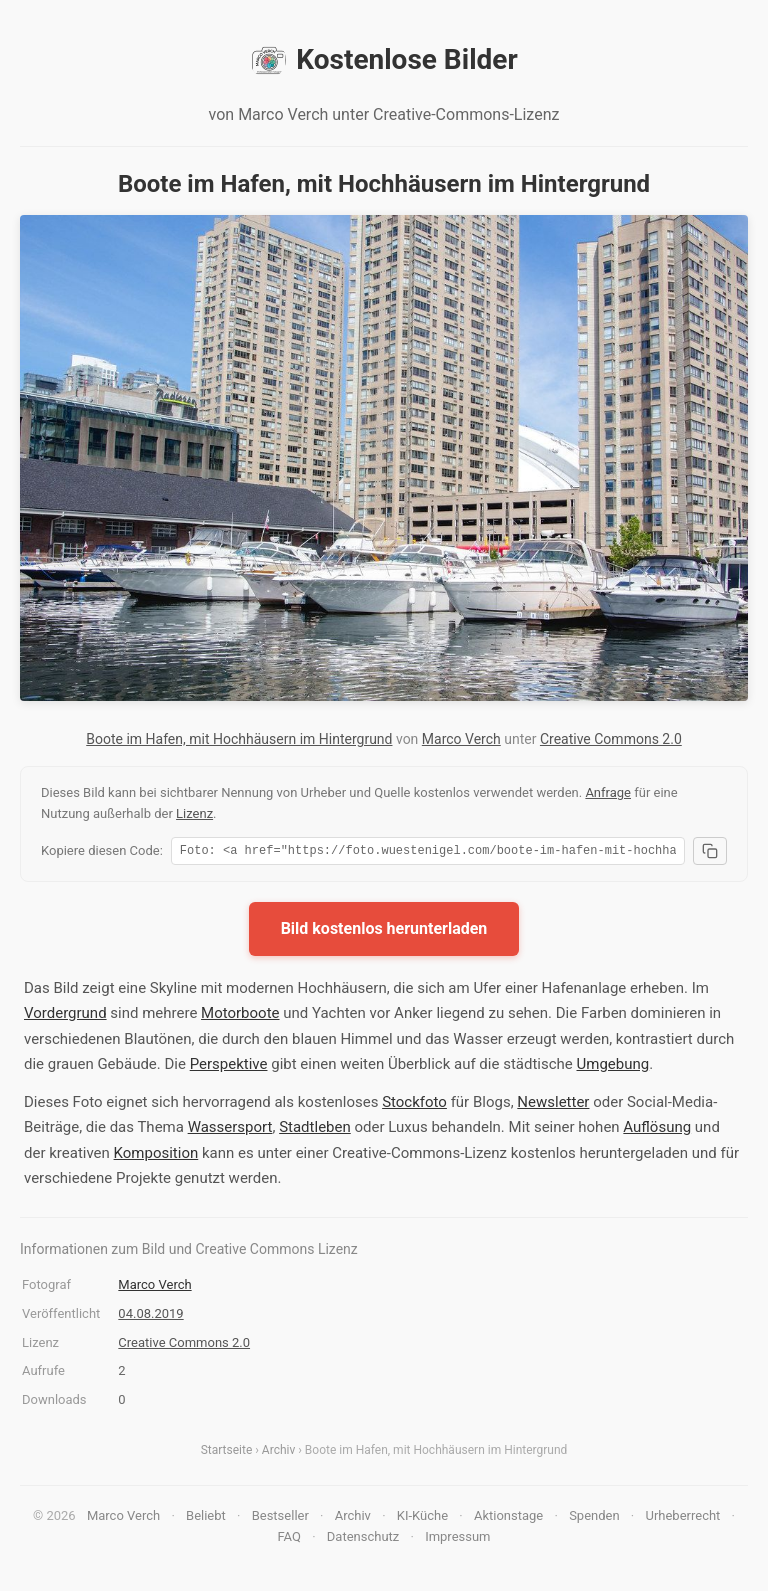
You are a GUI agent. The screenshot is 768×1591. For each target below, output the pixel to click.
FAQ (288, 1539)
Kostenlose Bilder (383, 60)
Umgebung (613, 1067)
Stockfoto (414, 1105)
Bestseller (280, 1518)
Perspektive (229, 1067)
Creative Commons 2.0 (611, 739)
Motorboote (240, 1016)
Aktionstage (508, 1518)
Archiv (278, 1453)
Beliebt (206, 1518)
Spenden (594, 1518)
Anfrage (608, 792)
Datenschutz (363, 1539)
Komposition (156, 1156)
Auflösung (657, 1130)
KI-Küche (422, 1518)
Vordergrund (65, 1016)
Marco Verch (461, 739)
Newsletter (553, 1105)
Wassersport (230, 1130)
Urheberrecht (682, 1518)
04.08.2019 (150, 1316)
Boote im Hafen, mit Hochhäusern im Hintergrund (239, 739)
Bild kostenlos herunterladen (384, 931)
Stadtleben (315, 1130)
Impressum (457, 1539)
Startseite (227, 1453)
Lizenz (194, 813)
